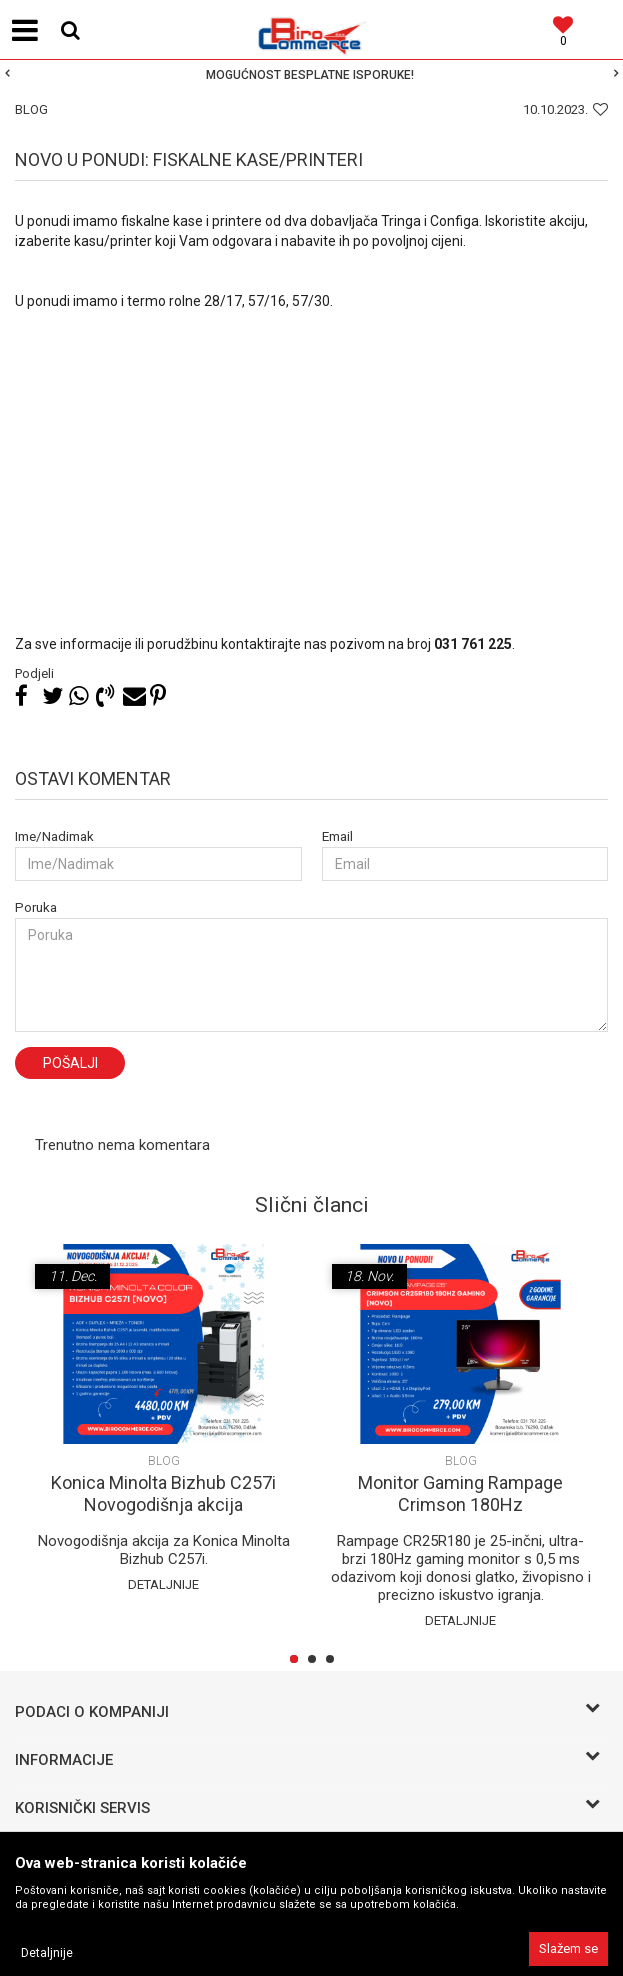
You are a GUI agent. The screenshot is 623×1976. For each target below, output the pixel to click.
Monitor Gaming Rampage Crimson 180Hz (460, 1493)
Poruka (36, 907)
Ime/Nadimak (54, 836)
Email (337, 836)
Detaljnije (163, 1584)
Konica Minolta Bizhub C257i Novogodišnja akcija (163, 1493)
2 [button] (315, 1660)
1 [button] (297, 1660)
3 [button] (333, 1660)
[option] (311, 75)
